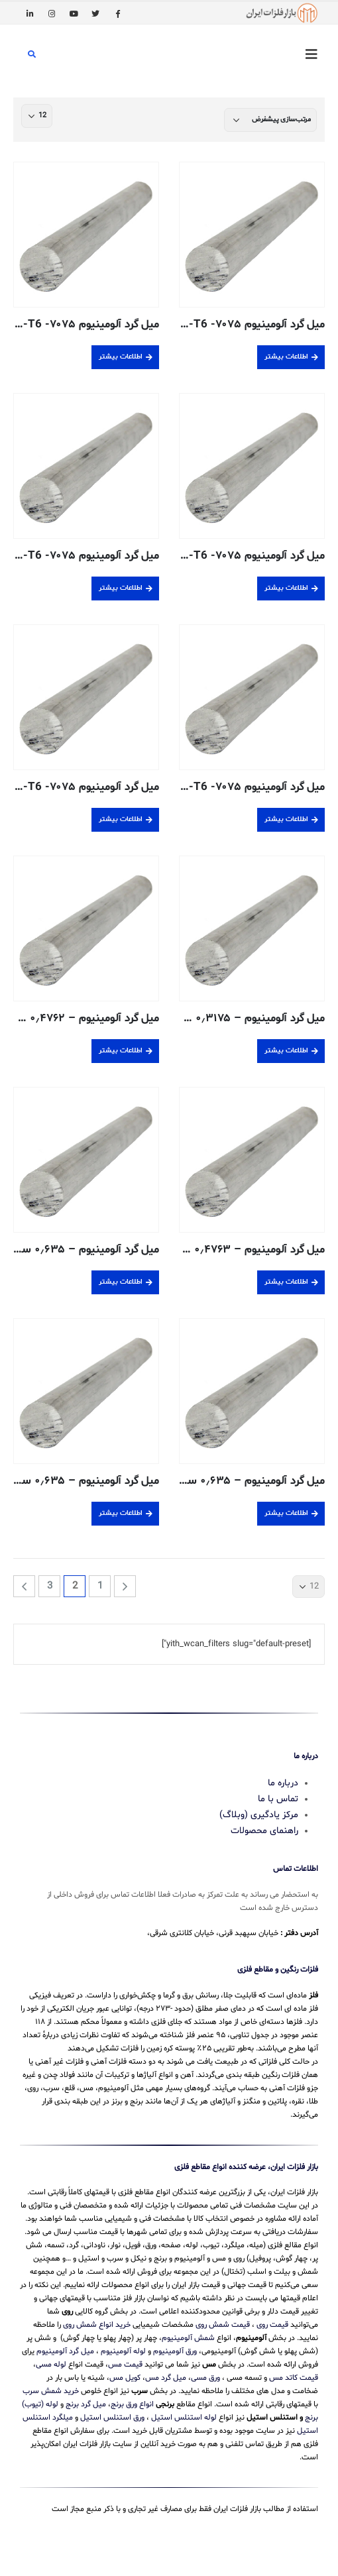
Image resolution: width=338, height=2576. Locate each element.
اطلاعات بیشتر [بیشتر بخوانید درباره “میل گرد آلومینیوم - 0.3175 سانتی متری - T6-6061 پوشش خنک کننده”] (286, 1051)
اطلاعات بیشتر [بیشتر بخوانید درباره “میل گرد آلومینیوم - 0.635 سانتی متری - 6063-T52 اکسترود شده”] (120, 1513)
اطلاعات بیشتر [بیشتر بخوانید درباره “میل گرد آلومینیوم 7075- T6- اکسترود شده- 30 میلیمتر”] (286, 588)
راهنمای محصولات (264, 1830)
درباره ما (283, 1783)
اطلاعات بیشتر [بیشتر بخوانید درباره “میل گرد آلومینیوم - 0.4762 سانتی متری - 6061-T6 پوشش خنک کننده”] (120, 1051)
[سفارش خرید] (270, 120)
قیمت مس (125, 2364)
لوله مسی (51, 2364)
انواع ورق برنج (132, 2404)
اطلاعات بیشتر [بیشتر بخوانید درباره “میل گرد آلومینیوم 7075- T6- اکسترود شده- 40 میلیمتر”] (120, 588)
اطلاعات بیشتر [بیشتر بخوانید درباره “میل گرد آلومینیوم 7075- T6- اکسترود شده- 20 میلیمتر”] (120, 357)
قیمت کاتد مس (293, 2378)
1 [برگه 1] (100, 1586)
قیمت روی (272, 2325)
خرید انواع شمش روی (97, 2325)
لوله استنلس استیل (184, 2417)
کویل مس (125, 2378)
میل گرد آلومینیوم (65, 2351)
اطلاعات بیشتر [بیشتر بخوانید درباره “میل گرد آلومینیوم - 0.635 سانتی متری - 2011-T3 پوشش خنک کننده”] (120, 1282)
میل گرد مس (165, 2378)
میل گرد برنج (86, 2404)
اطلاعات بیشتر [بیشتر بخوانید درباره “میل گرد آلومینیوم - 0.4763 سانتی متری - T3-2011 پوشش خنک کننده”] (286, 1282)
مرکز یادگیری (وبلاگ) (258, 1815)
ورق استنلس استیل (112, 2417)
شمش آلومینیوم (188, 2338)
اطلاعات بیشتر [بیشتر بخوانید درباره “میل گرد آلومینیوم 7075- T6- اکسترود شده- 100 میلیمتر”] (286, 357)
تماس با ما (278, 1799)
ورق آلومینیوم (175, 2351)
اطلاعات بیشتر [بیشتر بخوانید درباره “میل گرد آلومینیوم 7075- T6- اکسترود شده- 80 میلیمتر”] (120, 819)
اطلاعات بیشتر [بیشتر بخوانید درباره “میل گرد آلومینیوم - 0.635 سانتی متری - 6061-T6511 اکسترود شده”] (286, 1513)
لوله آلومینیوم (123, 2351)
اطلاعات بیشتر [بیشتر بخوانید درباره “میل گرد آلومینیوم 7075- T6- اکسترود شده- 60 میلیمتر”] (286, 819)
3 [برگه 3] (49, 1586)
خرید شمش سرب (51, 2391)
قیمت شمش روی (223, 2325)
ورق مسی (205, 2378)
